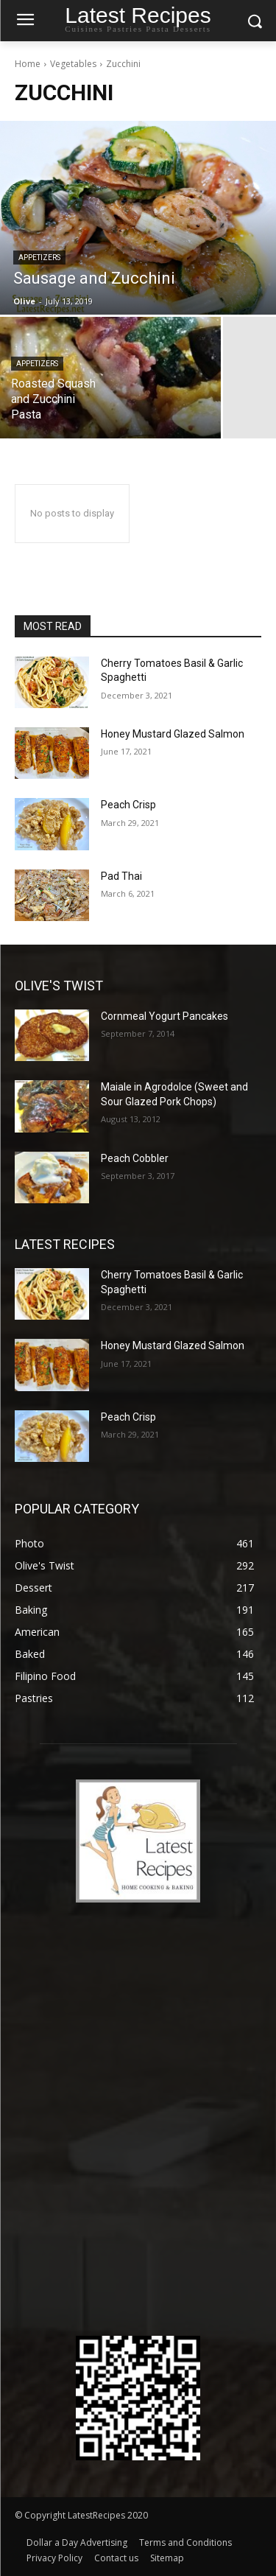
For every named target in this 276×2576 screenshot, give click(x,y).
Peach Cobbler (135, 1158)
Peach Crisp (128, 805)
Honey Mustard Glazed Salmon (172, 734)
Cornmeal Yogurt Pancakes (164, 1016)
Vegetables (73, 63)
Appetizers (39, 257)
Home (27, 63)
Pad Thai (121, 876)
